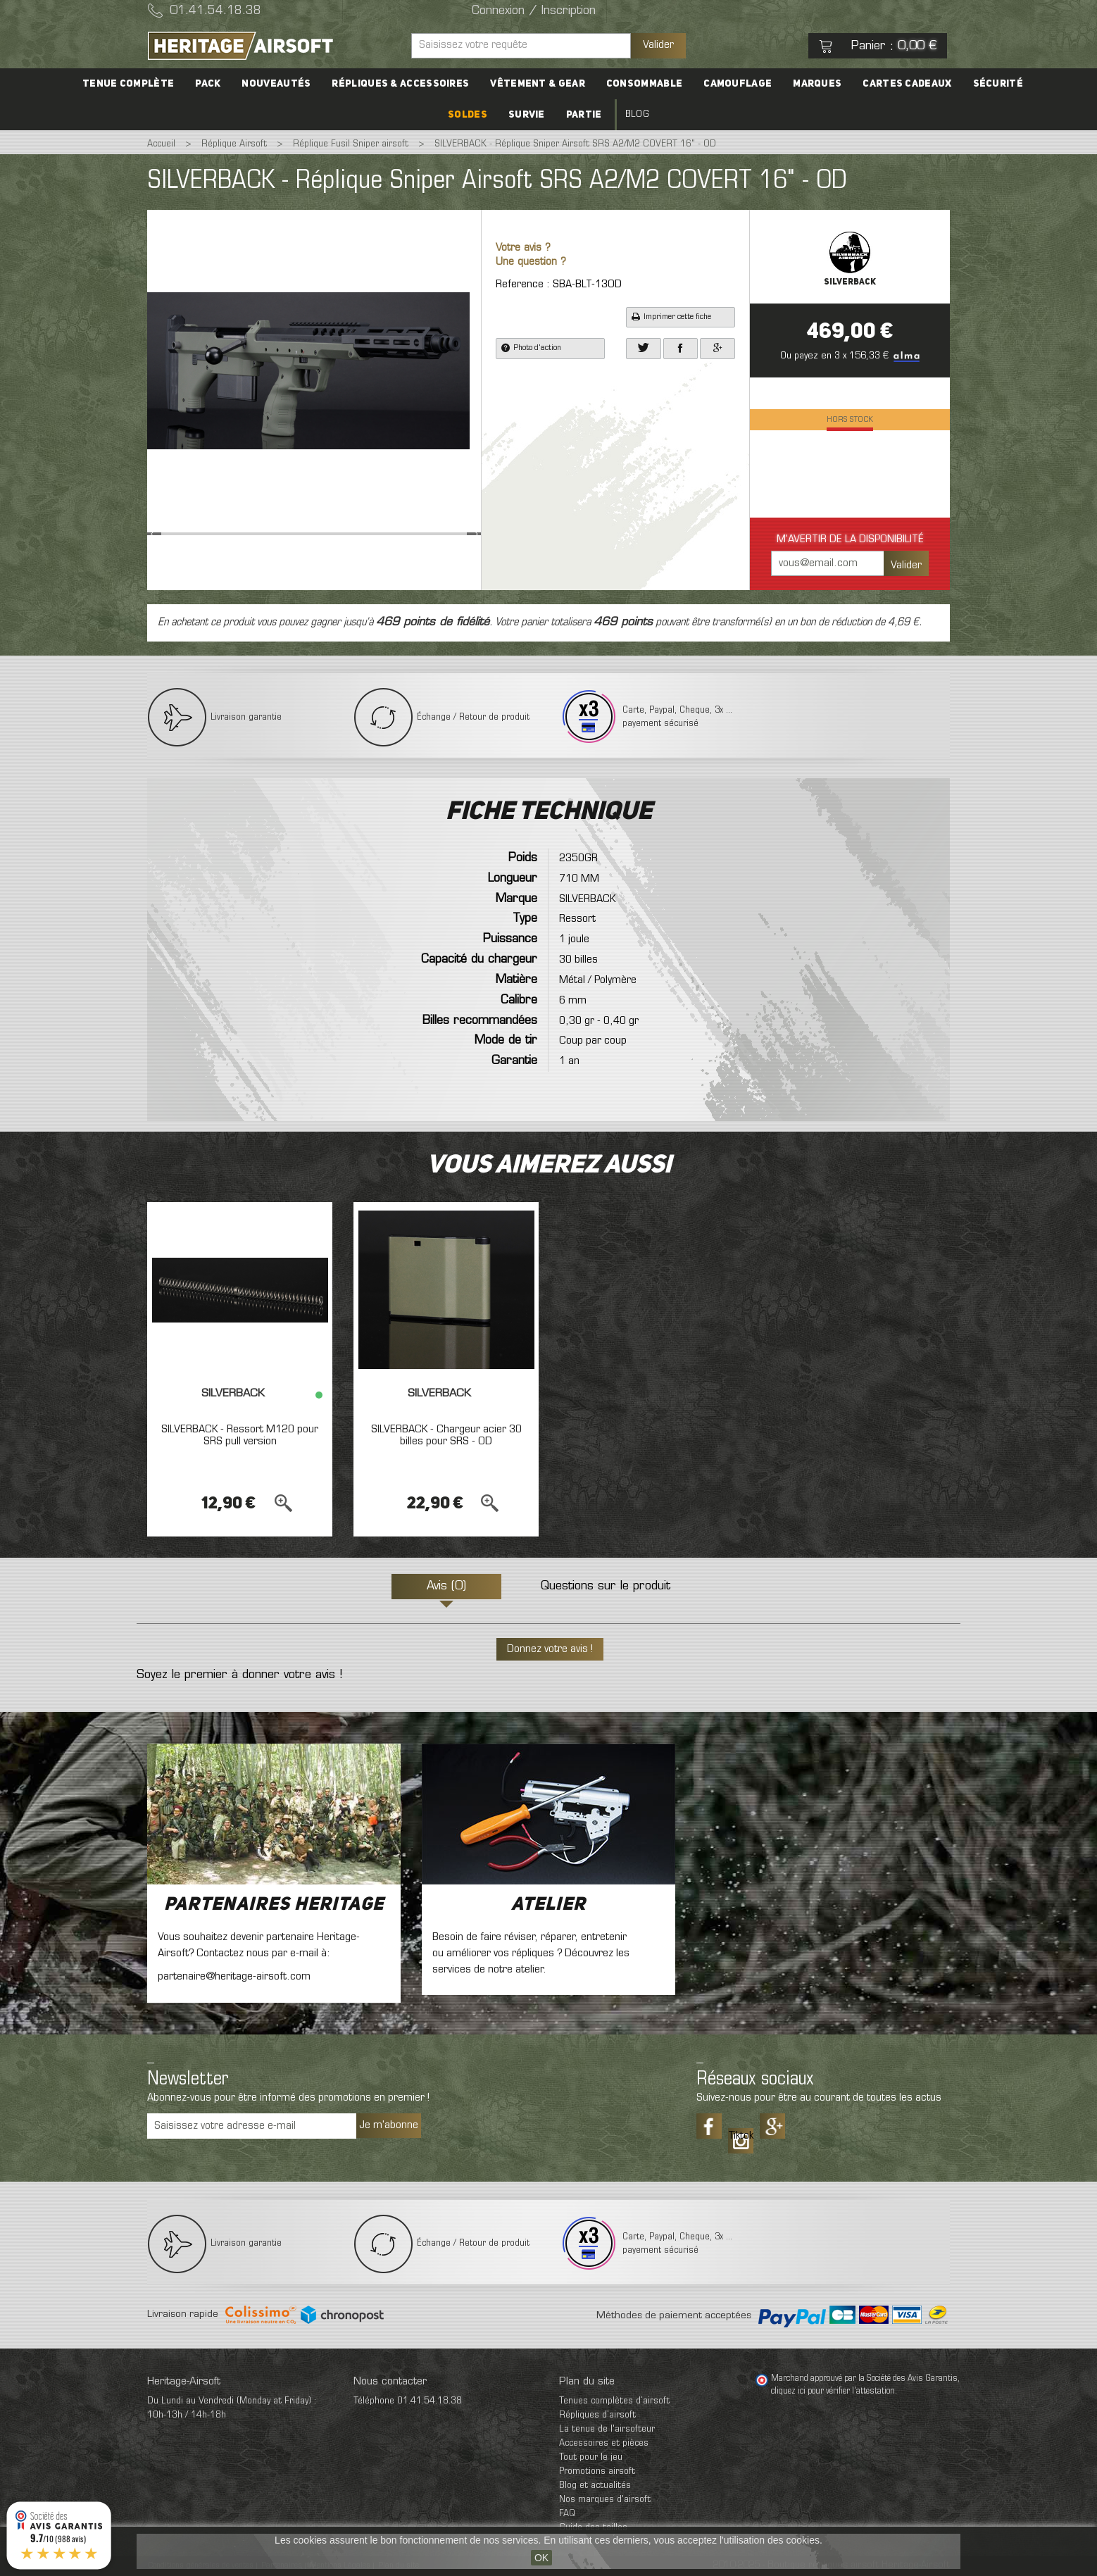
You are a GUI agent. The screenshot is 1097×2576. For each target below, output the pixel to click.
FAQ (567, 2513)
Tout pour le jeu (590, 2457)
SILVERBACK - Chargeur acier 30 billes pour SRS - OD (446, 1436)
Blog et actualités (595, 2485)
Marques (817, 84)
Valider (658, 45)
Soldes (467, 115)
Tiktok (740, 2136)
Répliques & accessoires (400, 84)
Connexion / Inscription (534, 11)
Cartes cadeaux (907, 84)
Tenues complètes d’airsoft (614, 2401)
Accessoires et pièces (603, 2443)
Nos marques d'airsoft (605, 2499)
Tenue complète (128, 84)
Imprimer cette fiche (671, 317)
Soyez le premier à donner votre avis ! (239, 1675)
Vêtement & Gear (537, 84)
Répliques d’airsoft (597, 2415)
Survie (526, 115)
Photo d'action (531, 348)
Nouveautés (276, 84)
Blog (637, 114)
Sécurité (998, 84)
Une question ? (531, 262)
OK (541, 2557)
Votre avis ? (523, 248)
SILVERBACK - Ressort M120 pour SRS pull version (239, 1436)
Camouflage (737, 84)
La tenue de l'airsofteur (607, 2429)
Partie (584, 115)
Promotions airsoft (597, 2471)
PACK (207, 84)
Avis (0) (446, 1586)
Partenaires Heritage (274, 1905)
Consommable (644, 84)
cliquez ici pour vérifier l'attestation (833, 2391)
